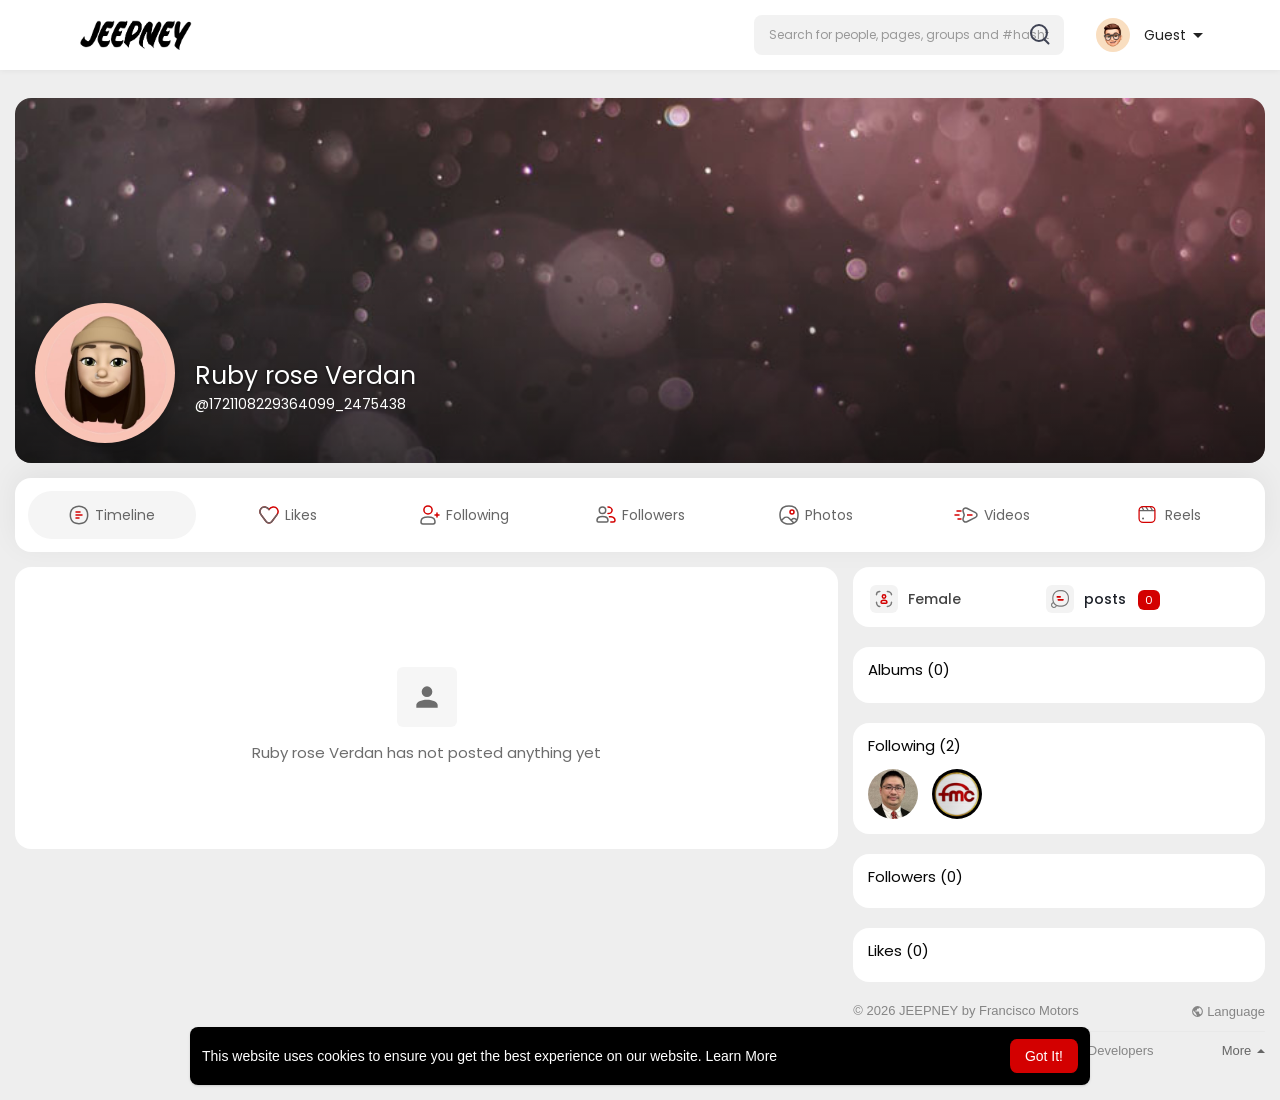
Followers (902, 877)
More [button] (1243, 1050)
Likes (885, 951)
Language (1228, 1011)
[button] (909, 35)
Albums (895, 670)
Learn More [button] (742, 1056)
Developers (1121, 1050)
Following (901, 746)
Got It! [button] (1044, 1056)
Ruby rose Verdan (305, 375)
